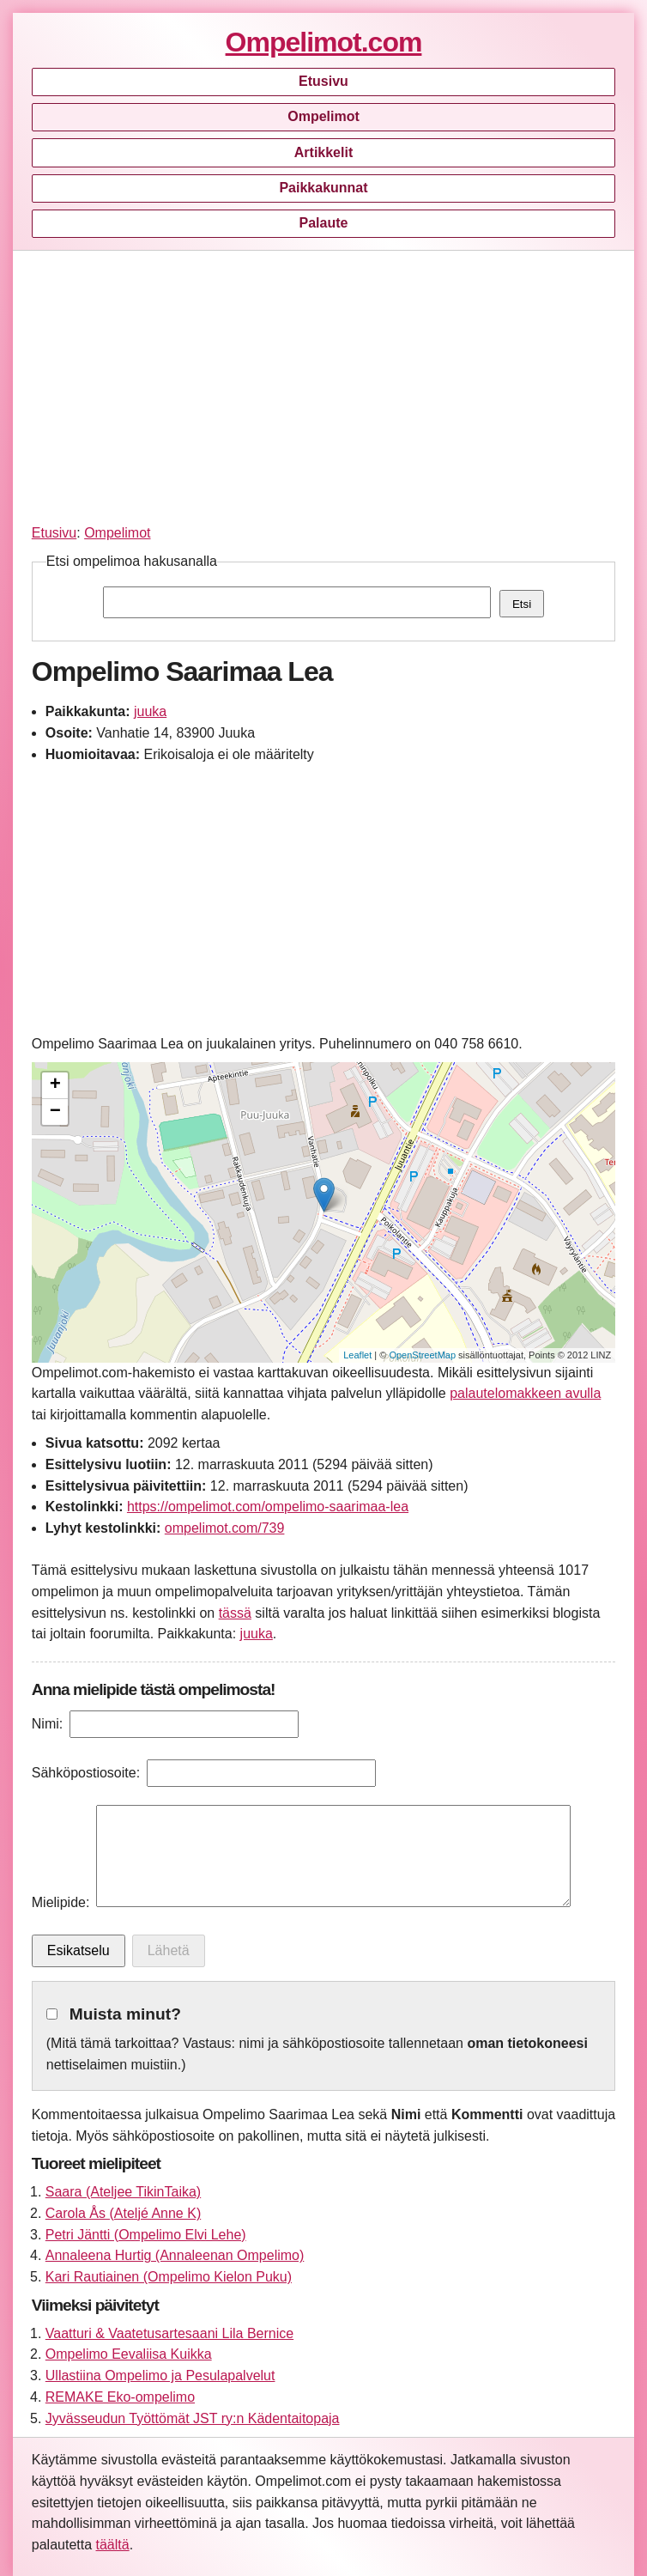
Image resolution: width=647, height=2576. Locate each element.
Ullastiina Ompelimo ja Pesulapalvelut (160, 2375)
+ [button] (55, 1085)
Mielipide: (61, 1902)
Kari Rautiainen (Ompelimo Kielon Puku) (168, 2276)
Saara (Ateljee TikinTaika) (123, 2191)
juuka (150, 711)
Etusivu (323, 81)
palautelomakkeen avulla (525, 1393)
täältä (113, 2544)
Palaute (323, 223)
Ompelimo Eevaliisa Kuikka (128, 2354)
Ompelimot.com (324, 42)
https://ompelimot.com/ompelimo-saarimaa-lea (267, 1506)
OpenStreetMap (422, 1355)
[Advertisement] (323, 384)
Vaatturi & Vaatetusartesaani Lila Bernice (169, 2333)
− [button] (55, 1112)
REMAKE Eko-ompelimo (120, 2397)
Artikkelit (323, 152)
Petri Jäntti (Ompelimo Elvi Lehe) (145, 2234)
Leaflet (357, 1355)
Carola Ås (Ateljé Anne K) (123, 2213)
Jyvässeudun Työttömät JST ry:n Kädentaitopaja (192, 2418)
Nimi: (47, 1723)
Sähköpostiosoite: (86, 1772)
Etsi (521, 604)
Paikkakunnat (323, 187)
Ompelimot (323, 116)
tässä (235, 1613)
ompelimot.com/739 (225, 1528)
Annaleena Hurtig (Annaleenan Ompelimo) (175, 2255)
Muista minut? (125, 2014)
